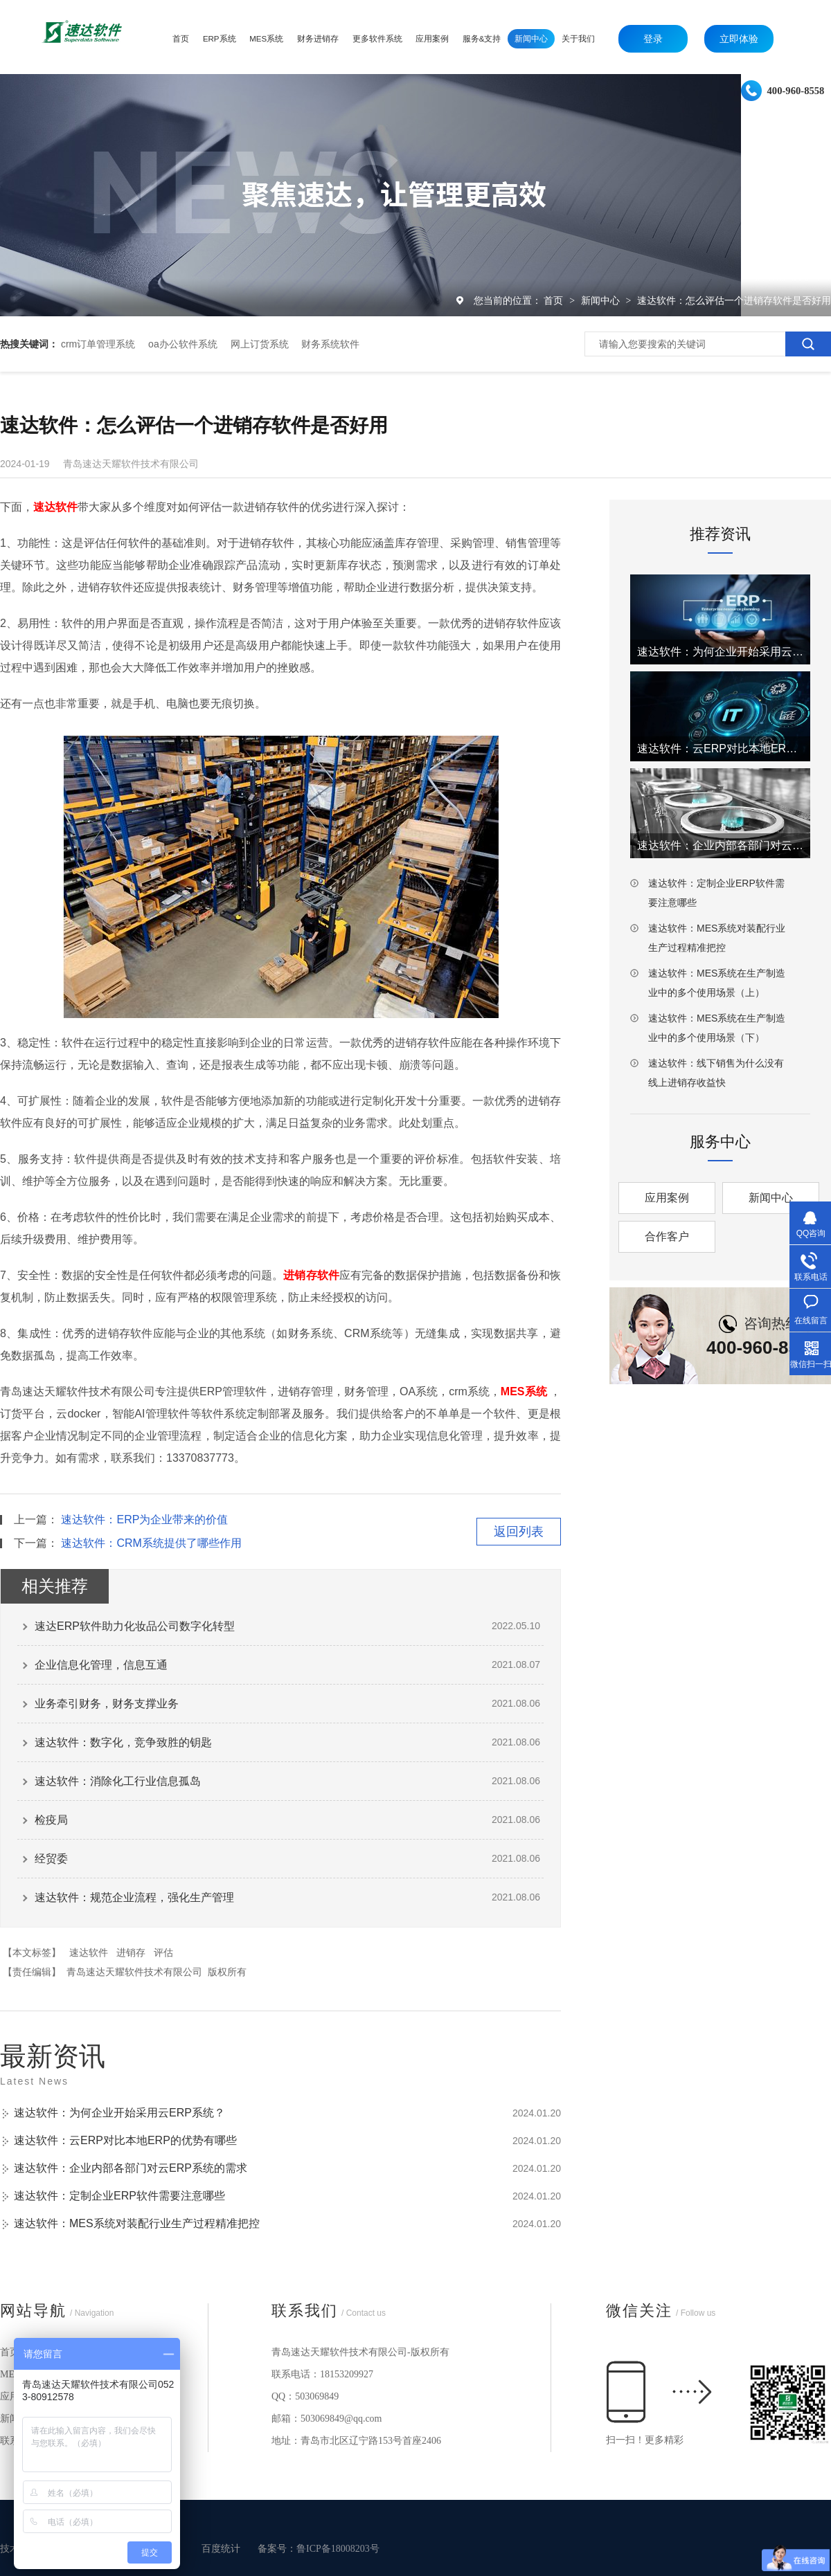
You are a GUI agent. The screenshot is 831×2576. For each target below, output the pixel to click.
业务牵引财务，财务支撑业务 (107, 1703)
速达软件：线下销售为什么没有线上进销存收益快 (716, 1073)
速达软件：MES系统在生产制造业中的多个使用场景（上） (716, 983)
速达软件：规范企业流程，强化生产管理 (134, 1897)
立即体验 (739, 38)
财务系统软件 (330, 344)
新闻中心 (602, 300)
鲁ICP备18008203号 (337, 2548)
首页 (555, 300)
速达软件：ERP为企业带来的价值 (144, 1519)
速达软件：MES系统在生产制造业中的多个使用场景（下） (716, 1028)
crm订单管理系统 (98, 344)
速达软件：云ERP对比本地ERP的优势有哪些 (125, 2140)
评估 (163, 1952)
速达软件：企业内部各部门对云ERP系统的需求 (130, 2168)
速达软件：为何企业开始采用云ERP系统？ (119, 2113)
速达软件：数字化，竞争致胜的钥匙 (123, 1742)
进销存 (130, 1952)
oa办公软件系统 (182, 344)
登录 (653, 38)
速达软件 (88, 1952)
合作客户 (667, 1236)
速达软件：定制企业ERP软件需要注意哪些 (119, 2196)
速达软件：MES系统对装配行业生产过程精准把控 (137, 2223)
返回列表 (519, 1532)
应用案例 (667, 1198)
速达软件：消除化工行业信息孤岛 (118, 1781)
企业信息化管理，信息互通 (101, 1665)
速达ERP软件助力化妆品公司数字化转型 (135, 1626)
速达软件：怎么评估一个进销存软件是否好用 (734, 300)
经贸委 (51, 1859)
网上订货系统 (260, 344)
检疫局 (51, 1820)
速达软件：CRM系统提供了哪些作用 (151, 1543)
